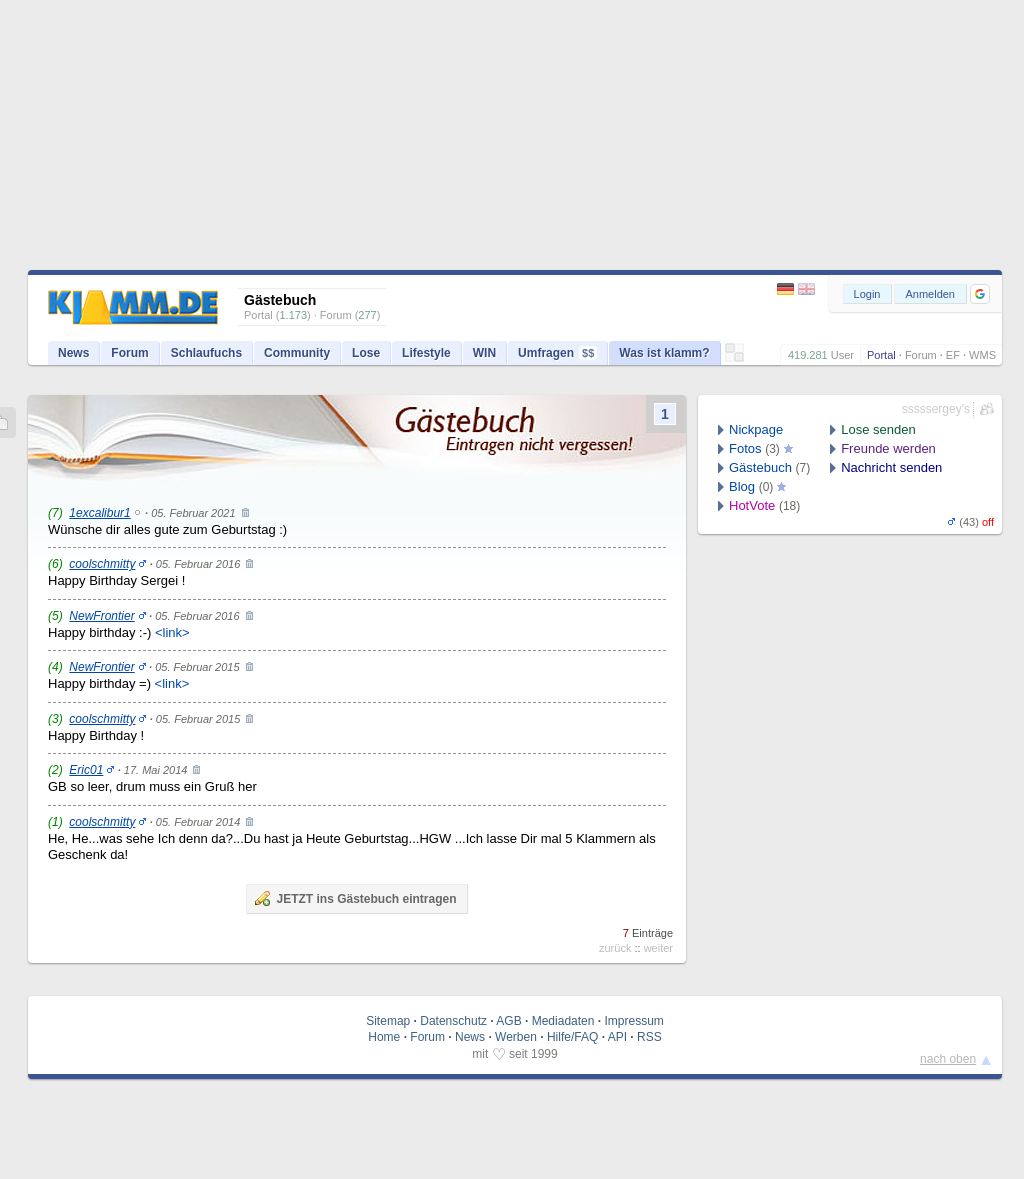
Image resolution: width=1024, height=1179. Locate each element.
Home (384, 1037)
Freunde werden (888, 448)
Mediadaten (563, 1021)
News (73, 353)
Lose (366, 353)
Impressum (633, 1021)
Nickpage (756, 429)
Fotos (745, 448)
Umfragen (557, 353)
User (842, 355)
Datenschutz (453, 1021)
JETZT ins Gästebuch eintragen (355, 898)
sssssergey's (936, 409)
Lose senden (878, 429)
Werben (516, 1037)
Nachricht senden (891, 467)
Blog (742, 486)
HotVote (752, 505)
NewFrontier (101, 616)
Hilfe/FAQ (572, 1037)
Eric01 (86, 770)
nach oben (948, 1059)
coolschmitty (102, 564)
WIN (484, 353)
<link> (172, 632)
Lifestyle (426, 353)
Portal (881, 355)
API (617, 1037)
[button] (980, 294)
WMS (982, 355)
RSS (649, 1037)
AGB (508, 1021)
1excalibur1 (99, 513)
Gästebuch (760, 467)
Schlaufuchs (206, 353)
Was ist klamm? (664, 353)
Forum (921, 355)
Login (867, 294)
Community (297, 353)
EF (953, 355)
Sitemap (388, 1021)
